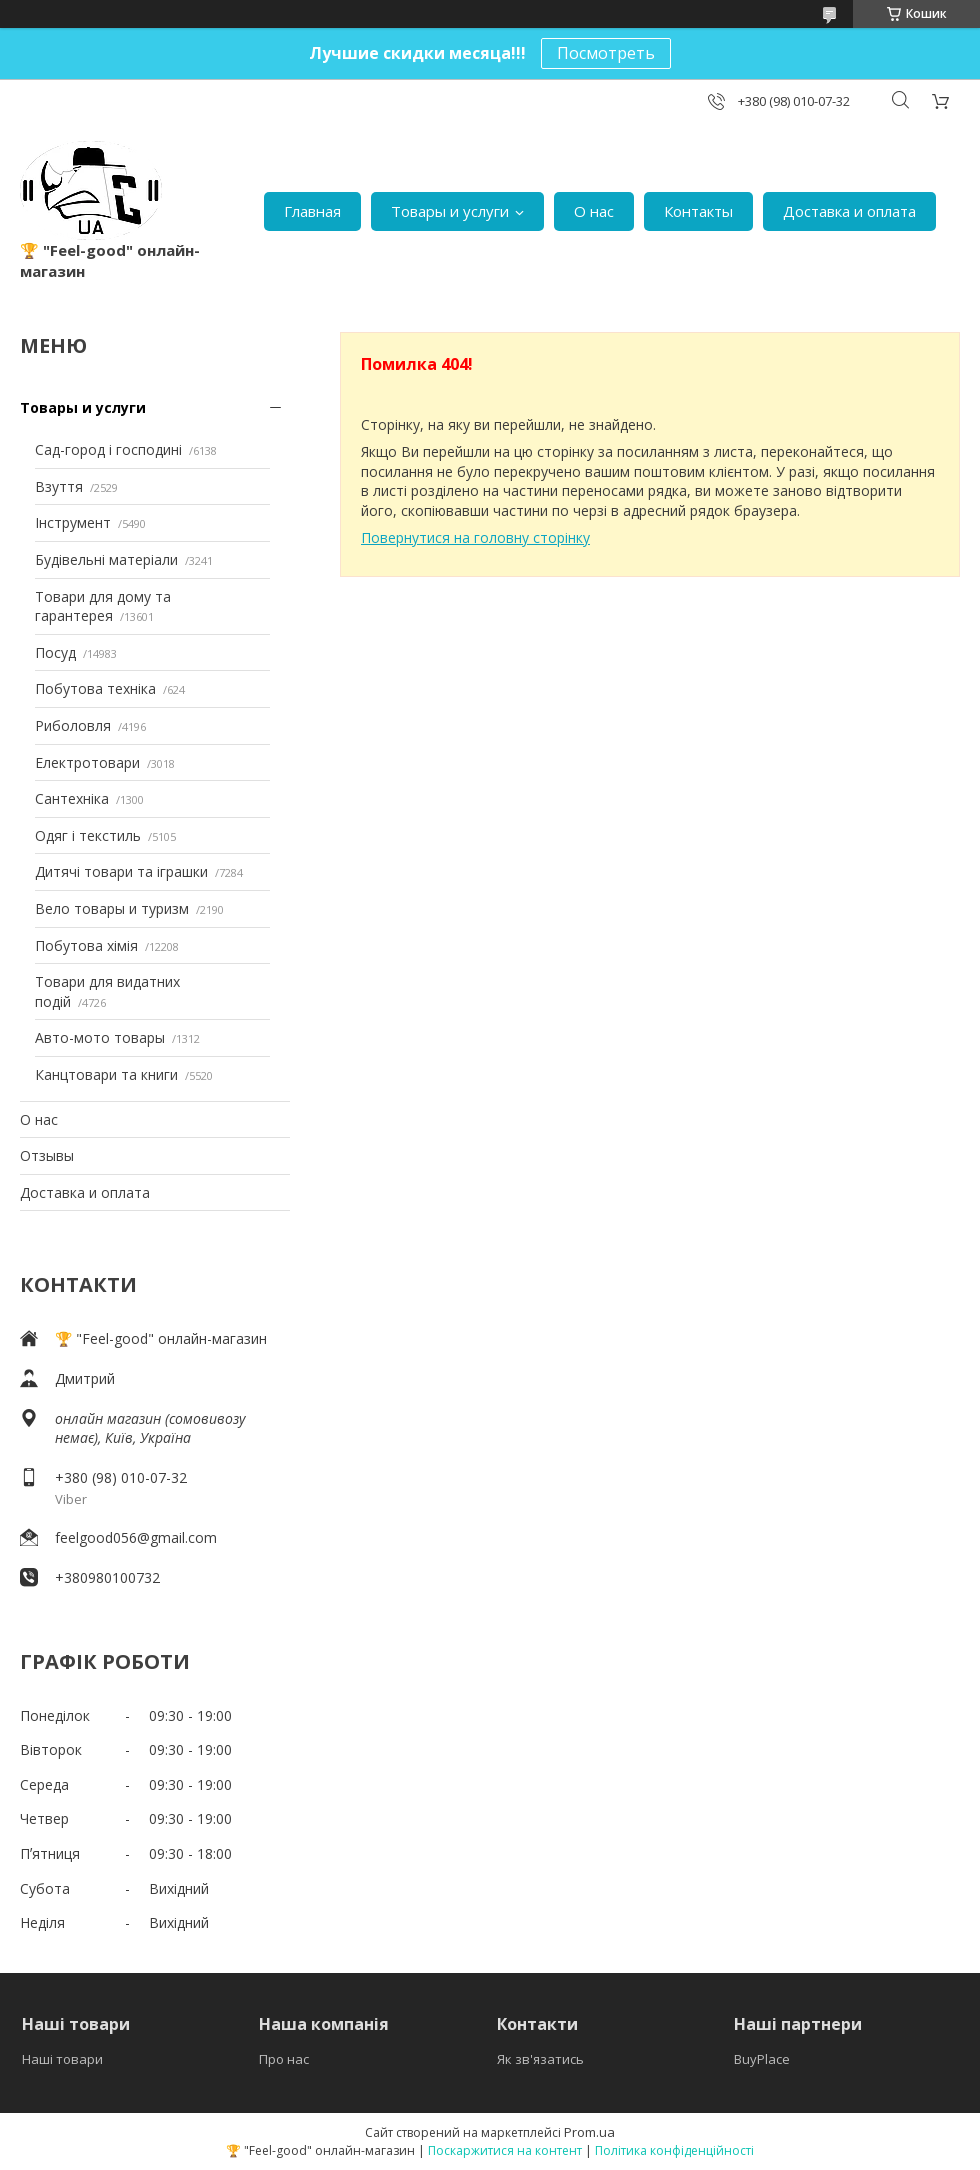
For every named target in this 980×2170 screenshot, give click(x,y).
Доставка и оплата (849, 211)
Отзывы (47, 1155)
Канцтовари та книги (106, 1074)
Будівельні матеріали (106, 559)
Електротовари (87, 762)
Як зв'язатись (540, 2059)
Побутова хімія (86, 945)
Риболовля (73, 725)
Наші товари (62, 2059)
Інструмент (73, 522)
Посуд (55, 652)
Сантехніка (72, 798)
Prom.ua (589, 2132)
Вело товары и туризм (112, 908)
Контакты (698, 211)
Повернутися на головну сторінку (475, 537)
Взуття (59, 486)
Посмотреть (606, 53)
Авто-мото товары (100, 1037)
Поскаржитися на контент (505, 2150)
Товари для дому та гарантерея (103, 606)
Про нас (284, 2059)
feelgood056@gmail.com (136, 1537)
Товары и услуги (450, 211)
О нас (594, 211)
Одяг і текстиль (88, 835)
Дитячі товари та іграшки (121, 871)
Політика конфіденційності (674, 2150)
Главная (312, 211)
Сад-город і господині (108, 449)
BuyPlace (762, 2059)
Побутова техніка (95, 688)
